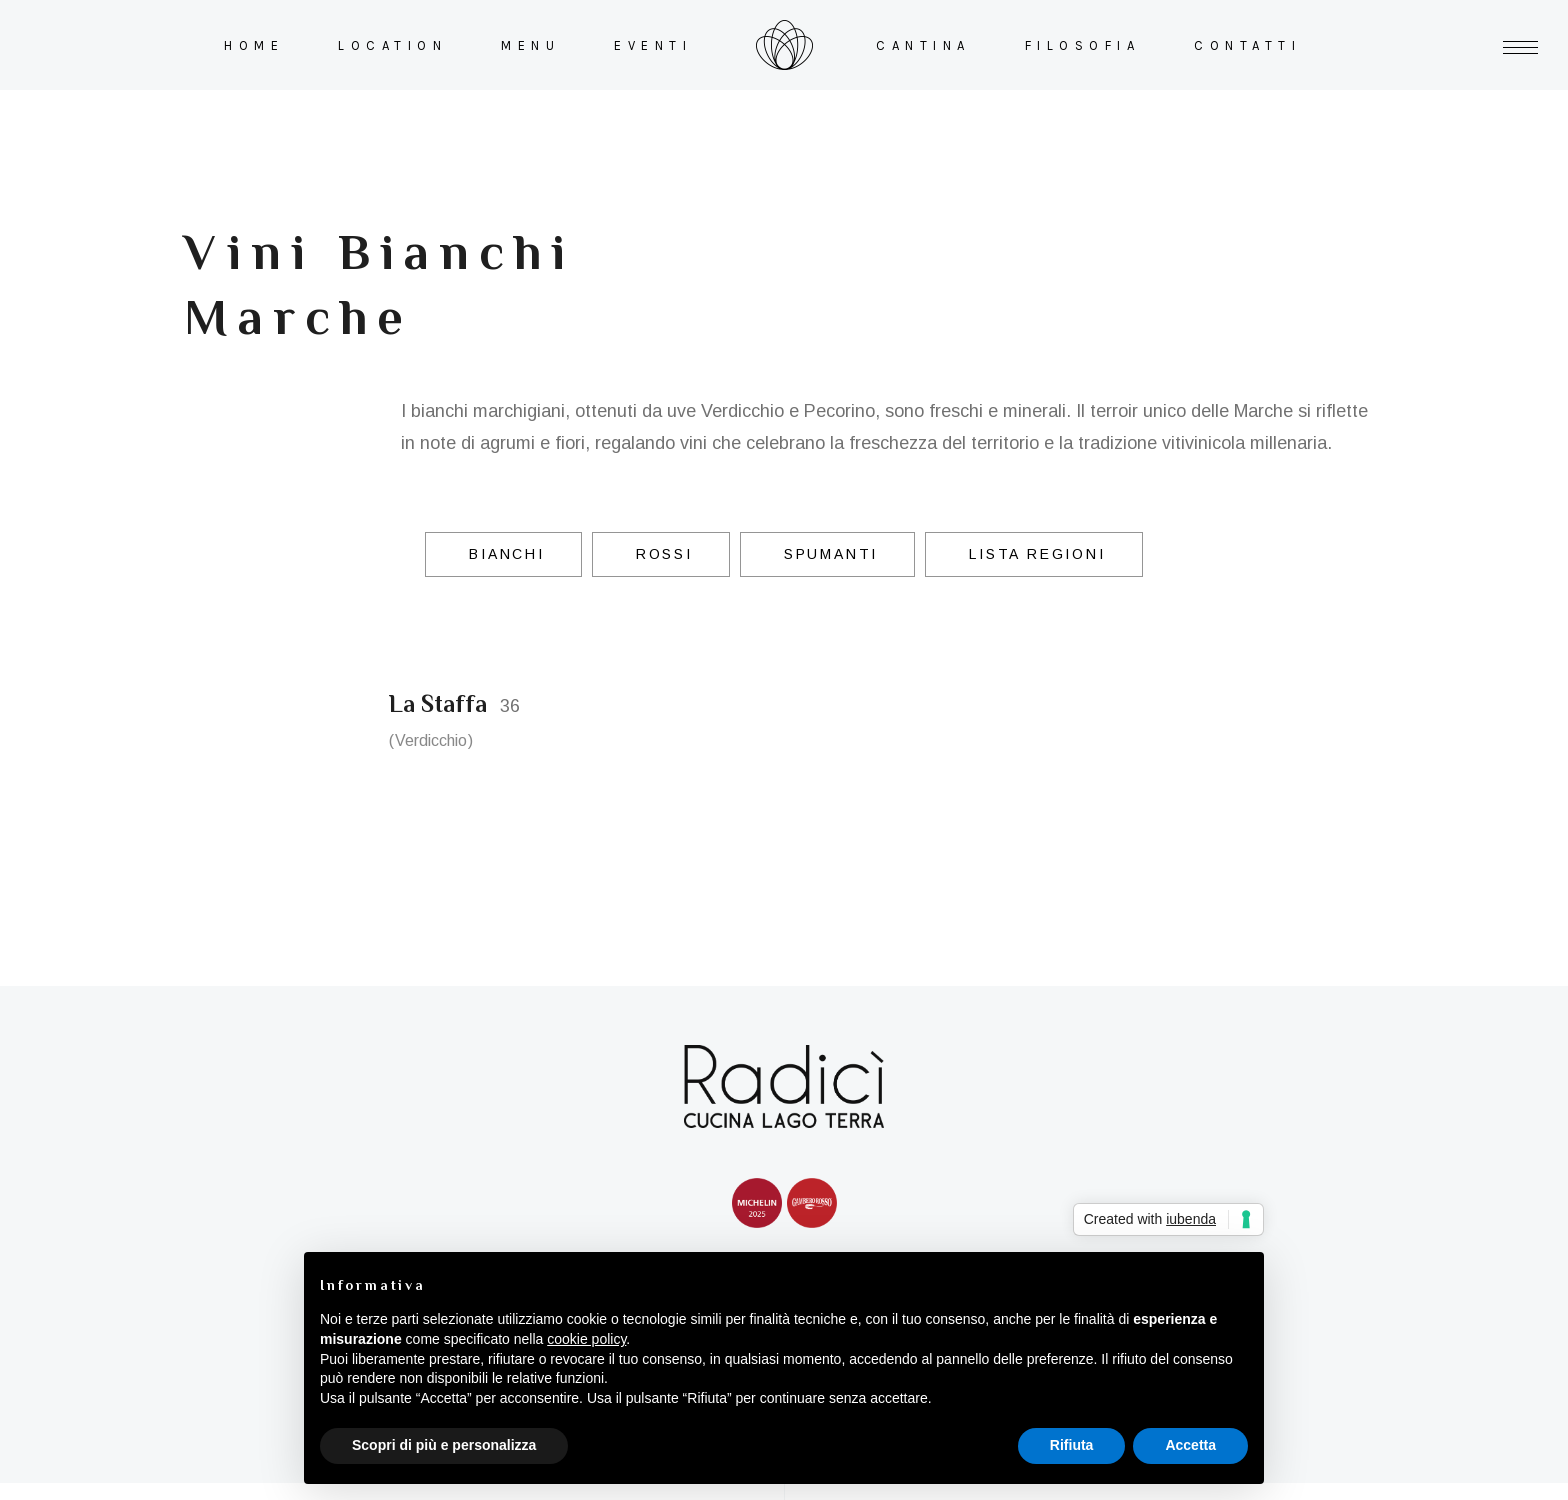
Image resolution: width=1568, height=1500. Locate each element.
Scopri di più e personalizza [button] (444, 1445)
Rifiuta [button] (1072, 1445)
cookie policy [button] (586, 1339)
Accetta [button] (1190, 1445)
